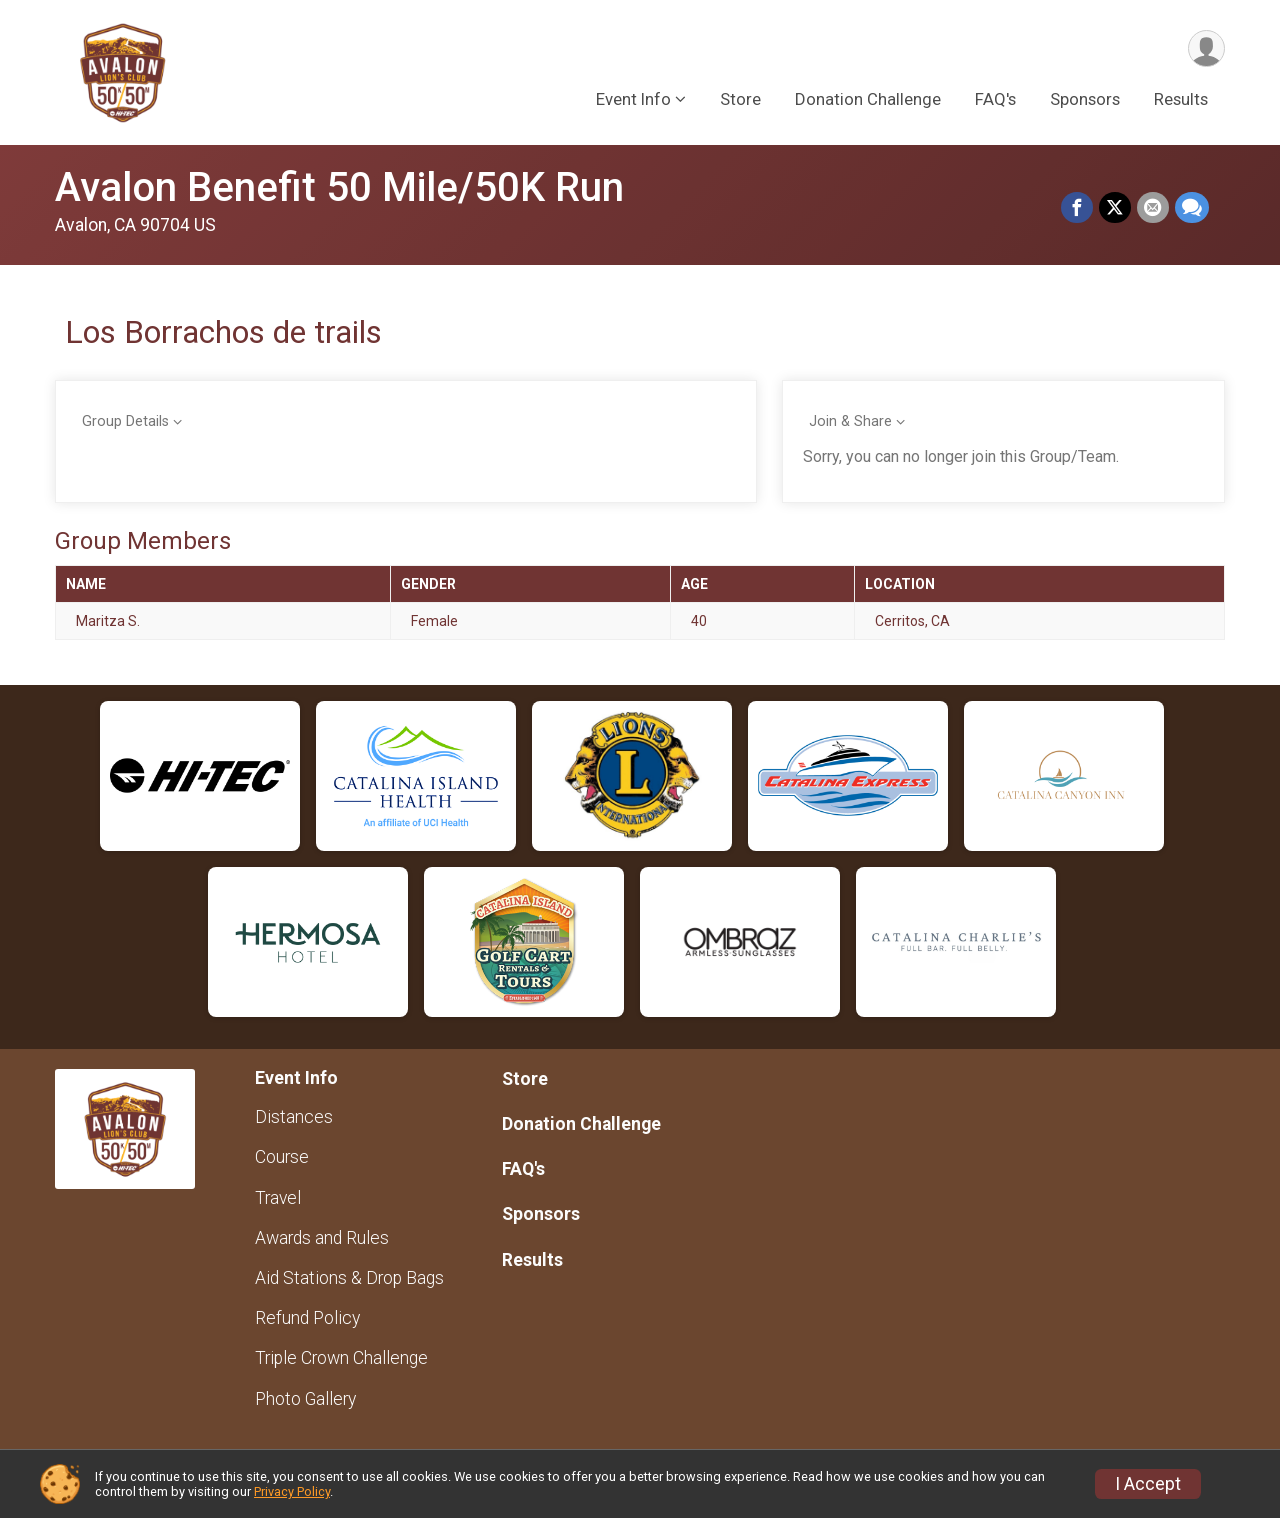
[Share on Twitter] (1115, 208)
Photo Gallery (305, 1399)
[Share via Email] (1153, 208)
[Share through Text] (1192, 208)
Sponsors (1085, 99)
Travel (278, 1198)
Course (282, 1157)
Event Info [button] (633, 99)
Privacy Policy (292, 1491)
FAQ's (995, 99)
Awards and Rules (322, 1238)
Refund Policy (307, 1318)
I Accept (1148, 1484)
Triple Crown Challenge (341, 1358)
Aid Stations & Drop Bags (349, 1278)
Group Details (125, 421)
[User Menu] (1206, 48)
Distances (294, 1117)
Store (740, 99)
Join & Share (850, 421)
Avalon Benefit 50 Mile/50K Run (339, 187)
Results (1181, 99)
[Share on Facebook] (1077, 208)
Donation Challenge (868, 99)
